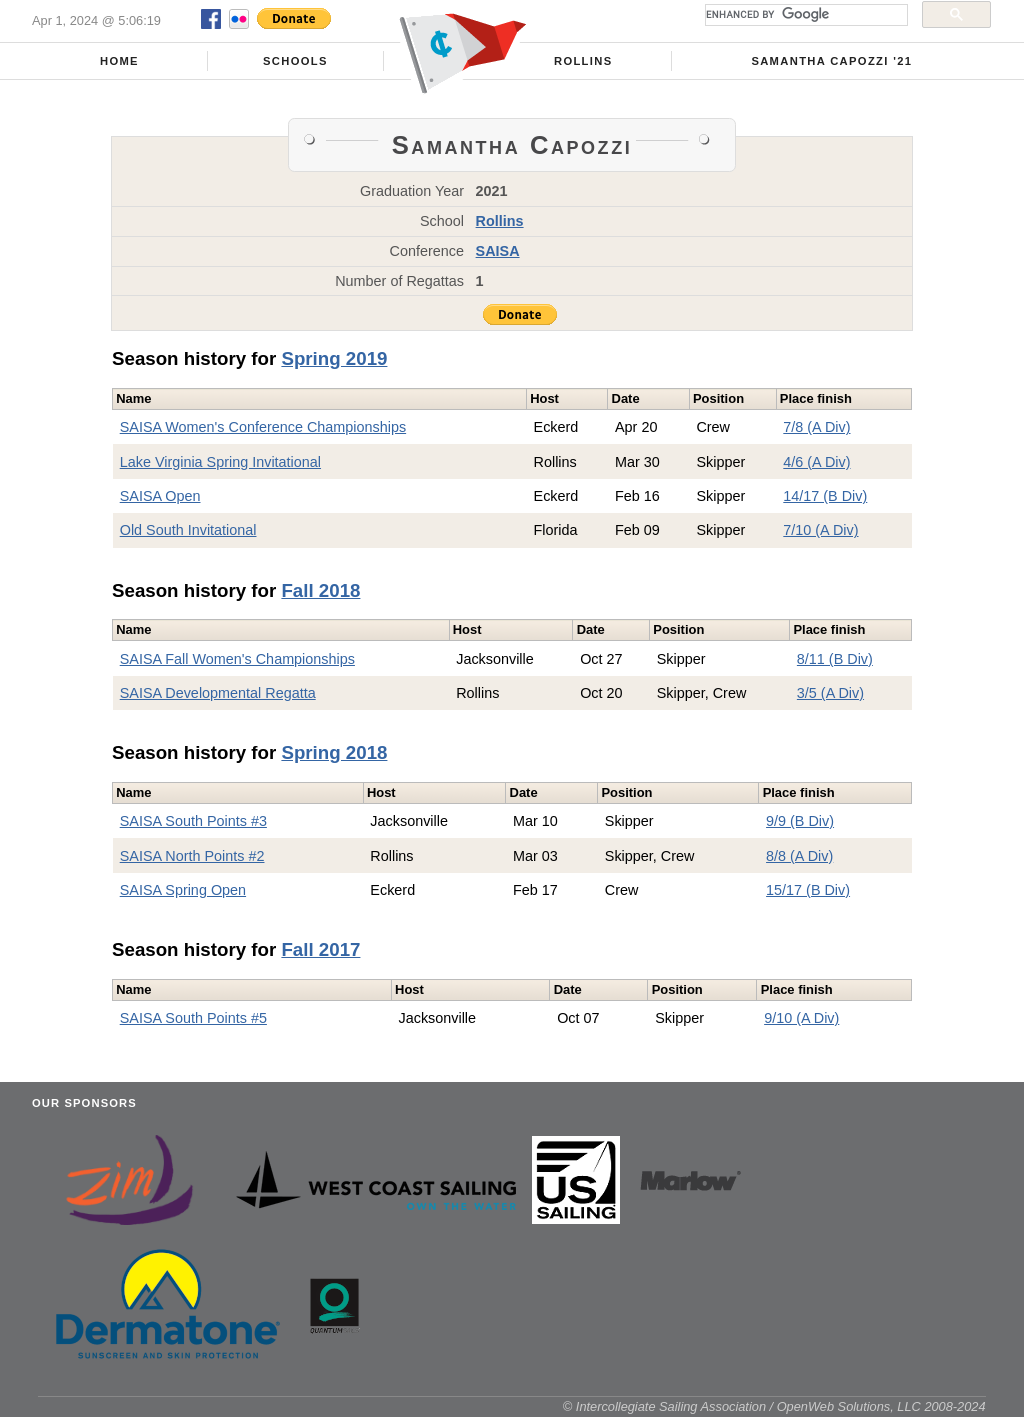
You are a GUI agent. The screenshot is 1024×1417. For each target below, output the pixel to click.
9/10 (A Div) (801, 1018)
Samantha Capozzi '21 (831, 61)
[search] (804, 15)
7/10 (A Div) (820, 530)
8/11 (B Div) (835, 659)
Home (119, 61)
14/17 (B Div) (825, 496)
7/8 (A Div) (816, 427)
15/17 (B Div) (808, 890)
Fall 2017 (320, 949)
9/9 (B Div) (800, 821)
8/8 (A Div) (799, 856)
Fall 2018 (320, 590)
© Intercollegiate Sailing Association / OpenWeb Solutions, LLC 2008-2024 (774, 1406)
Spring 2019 (334, 358)
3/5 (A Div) (830, 693)
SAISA (498, 251)
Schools (295, 61)
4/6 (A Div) (816, 462)
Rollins (583, 61)
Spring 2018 (334, 752)
